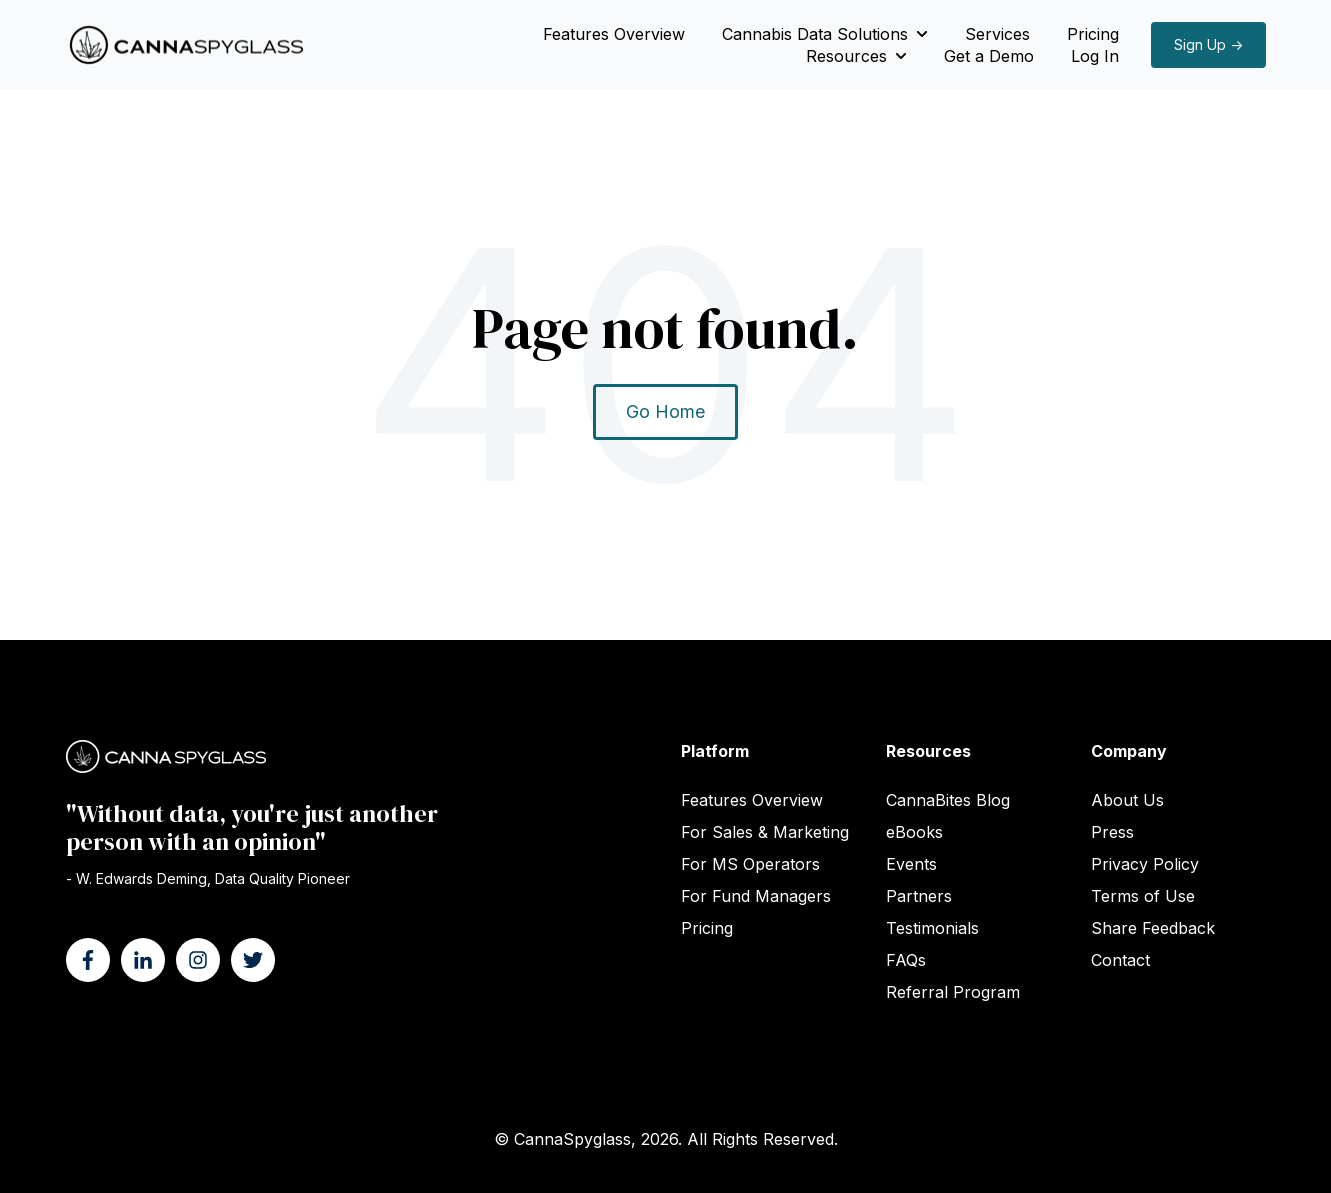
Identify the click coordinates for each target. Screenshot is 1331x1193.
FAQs (906, 960)
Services (997, 34)
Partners (919, 896)
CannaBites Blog (948, 800)
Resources (846, 56)
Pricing (1093, 34)
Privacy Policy (1145, 864)
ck (1162, 928)
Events (911, 864)
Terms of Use (1143, 896)
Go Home (665, 411)
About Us (1127, 800)
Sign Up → (1208, 44)
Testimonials (932, 928)
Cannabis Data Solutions (815, 34)
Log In (1095, 56)
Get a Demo (989, 56)
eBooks (914, 832)
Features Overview (614, 34)
